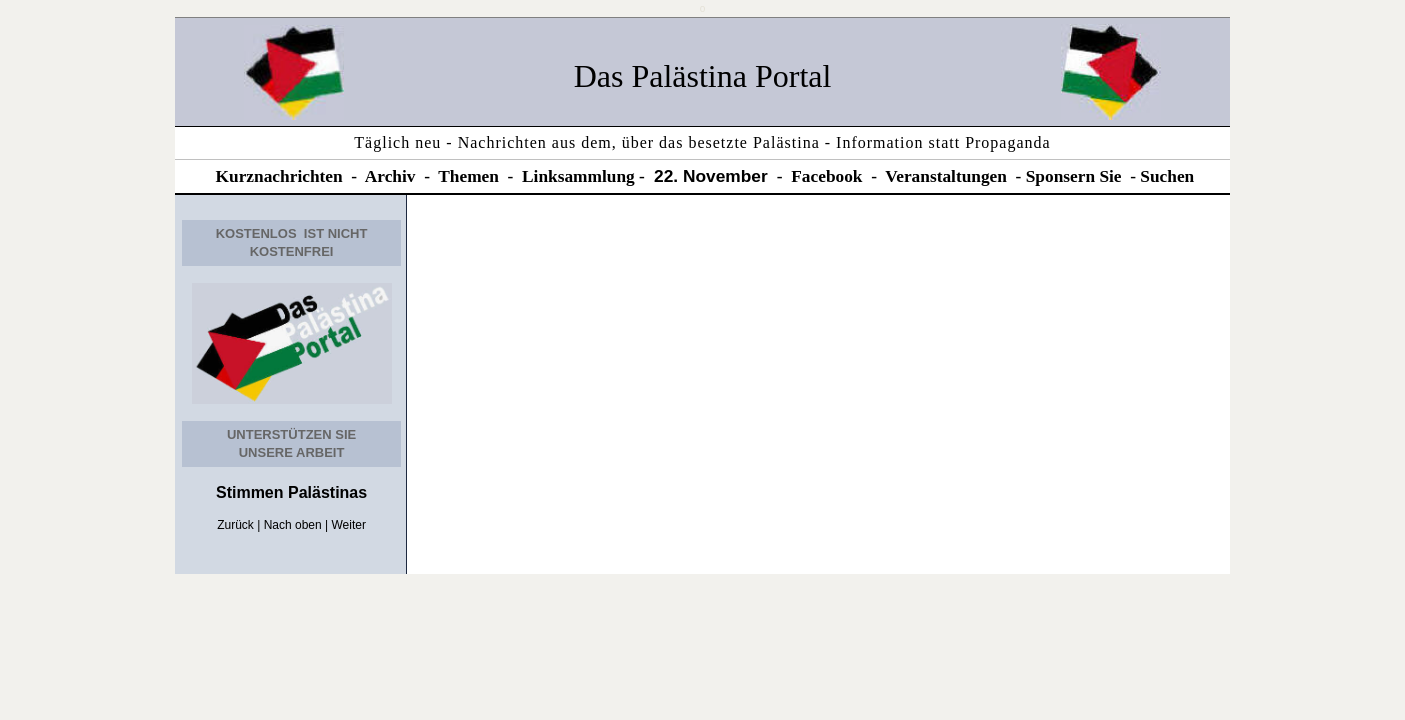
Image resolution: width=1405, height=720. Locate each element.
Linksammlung (578, 176)
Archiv (390, 176)
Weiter (349, 525)
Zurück (235, 525)
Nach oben (293, 525)
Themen (468, 176)
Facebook (826, 176)
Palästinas (326, 492)
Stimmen (250, 492)
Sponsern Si (1070, 176)
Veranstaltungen (946, 176)
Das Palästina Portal (703, 76)
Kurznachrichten (279, 176)
